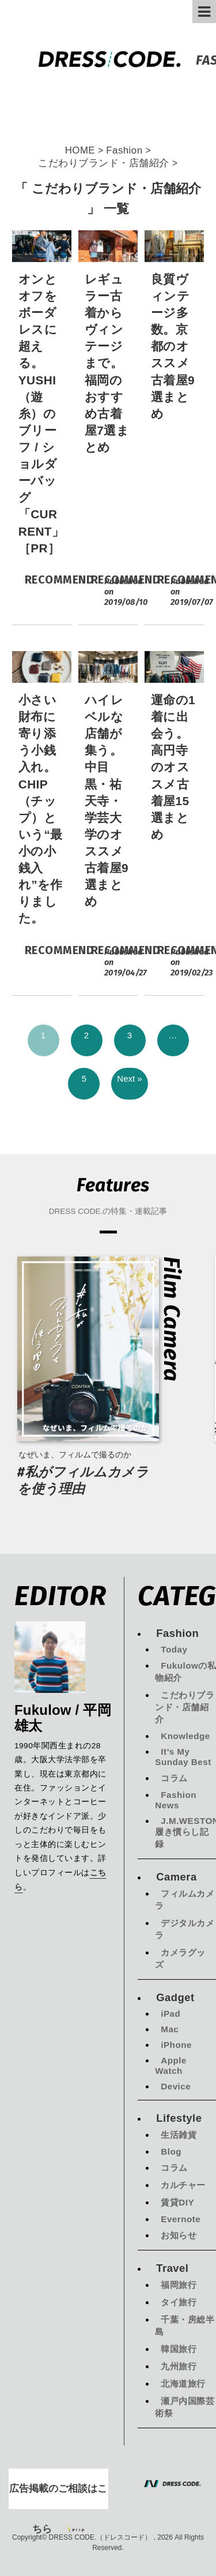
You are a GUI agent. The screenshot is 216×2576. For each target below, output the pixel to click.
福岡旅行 (178, 2285)
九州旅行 (178, 2366)
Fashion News (175, 1800)
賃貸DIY (177, 2202)
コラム (174, 1778)
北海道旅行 (183, 2383)
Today (174, 1649)
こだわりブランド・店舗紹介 (184, 1707)
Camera (176, 1877)
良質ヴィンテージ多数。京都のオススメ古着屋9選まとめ (173, 346)
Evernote (180, 2219)
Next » (129, 1078)
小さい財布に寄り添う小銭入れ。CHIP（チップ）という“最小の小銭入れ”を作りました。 (40, 809)
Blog (171, 2151)
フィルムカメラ (184, 1899)
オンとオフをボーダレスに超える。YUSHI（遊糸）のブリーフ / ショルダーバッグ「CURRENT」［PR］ (41, 413)
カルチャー (183, 2185)
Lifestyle (179, 2118)
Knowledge (185, 1736)
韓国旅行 (178, 2349)
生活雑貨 (178, 2135)
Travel (172, 2268)
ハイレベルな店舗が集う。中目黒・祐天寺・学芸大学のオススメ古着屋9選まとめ (106, 800)
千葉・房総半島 (184, 2325)
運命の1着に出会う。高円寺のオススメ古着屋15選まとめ (173, 767)
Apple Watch (171, 2065)
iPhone (176, 2045)
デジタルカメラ (184, 1929)
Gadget (175, 1997)
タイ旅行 (178, 2302)
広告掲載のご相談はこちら (58, 2496)
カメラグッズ (180, 1958)
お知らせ (178, 2235)
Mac (170, 2029)
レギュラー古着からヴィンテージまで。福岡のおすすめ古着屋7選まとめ (107, 363)
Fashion (177, 1633)
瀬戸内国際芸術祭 (184, 2407)
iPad (170, 2013)
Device (176, 2086)
